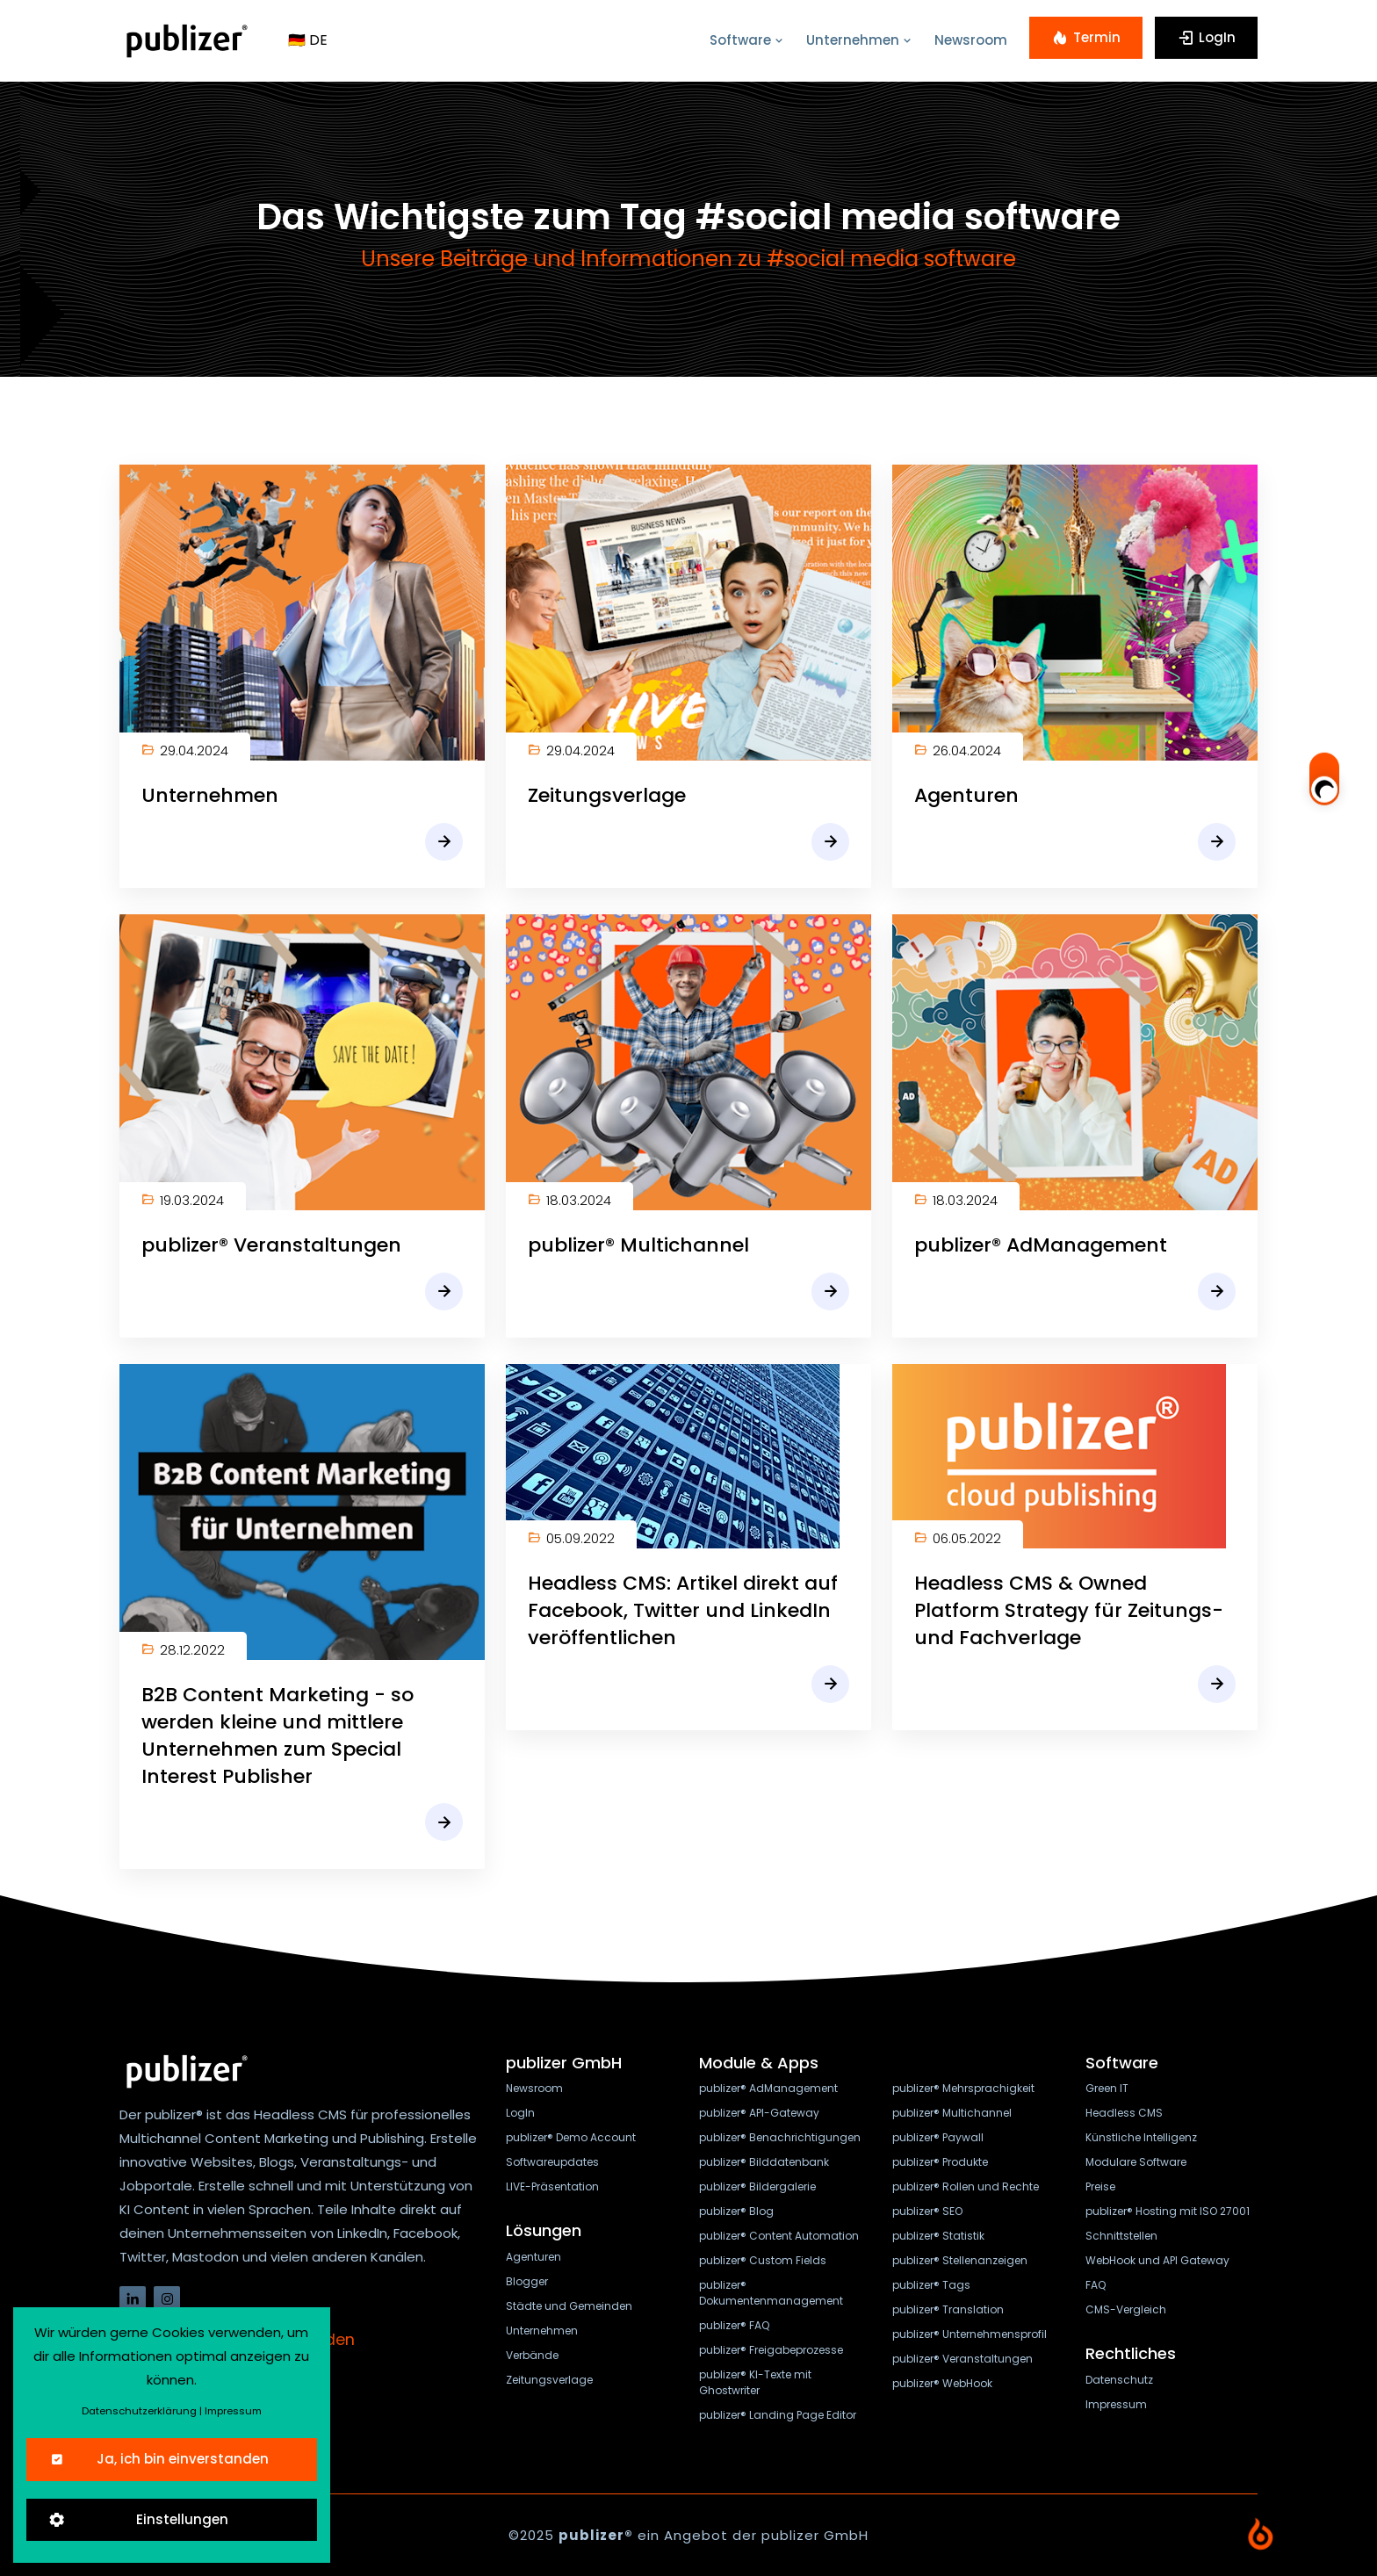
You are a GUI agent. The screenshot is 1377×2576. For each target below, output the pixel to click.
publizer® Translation (948, 2309)
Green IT (1106, 2088)
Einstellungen (138, 2519)
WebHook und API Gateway (1157, 2260)
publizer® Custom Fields (762, 2260)
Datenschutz (1119, 2379)
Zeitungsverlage (607, 796)
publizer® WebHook (942, 2383)
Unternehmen (859, 40)
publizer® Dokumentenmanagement (771, 2292)
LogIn (1206, 37)
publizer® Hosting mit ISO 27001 (1167, 2211)
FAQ (1095, 2284)
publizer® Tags (931, 2284)
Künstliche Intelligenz (1141, 2137)
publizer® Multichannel (638, 1245)
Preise (1100, 2186)
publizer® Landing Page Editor (777, 2414)
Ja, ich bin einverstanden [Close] (158, 2459)
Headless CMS (1124, 2112)
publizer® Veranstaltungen (271, 1245)
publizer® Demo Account (571, 2137)
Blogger (527, 2281)
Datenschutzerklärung (139, 2411)
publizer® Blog (736, 2211)
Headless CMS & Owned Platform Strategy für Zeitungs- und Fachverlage (1068, 1610)
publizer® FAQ (734, 2325)
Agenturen (966, 796)
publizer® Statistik (938, 2235)
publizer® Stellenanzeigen (959, 2260)
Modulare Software (1135, 2161)
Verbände (532, 2355)
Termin (1086, 37)
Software (746, 40)
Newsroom (970, 40)
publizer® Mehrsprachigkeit (963, 2088)
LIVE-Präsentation (552, 2186)
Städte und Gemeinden (569, 2305)
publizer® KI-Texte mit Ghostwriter (755, 2382)
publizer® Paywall (938, 2137)
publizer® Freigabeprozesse (771, 2349)
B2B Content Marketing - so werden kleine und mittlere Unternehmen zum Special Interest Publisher (277, 1735)
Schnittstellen (1121, 2235)
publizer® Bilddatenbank (764, 2161)
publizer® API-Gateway (759, 2112)
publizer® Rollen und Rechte (965, 2186)
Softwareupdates (552, 2161)
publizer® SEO (927, 2211)
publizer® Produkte (940, 2161)
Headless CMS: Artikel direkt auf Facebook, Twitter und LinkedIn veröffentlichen (683, 1610)
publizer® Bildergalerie (757, 2186)
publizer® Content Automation (779, 2235)
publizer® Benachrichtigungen (780, 2137)
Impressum (1116, 2404)
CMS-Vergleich (1125, 2309)
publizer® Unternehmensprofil (969, 2334)
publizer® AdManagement (1040, 1245)
